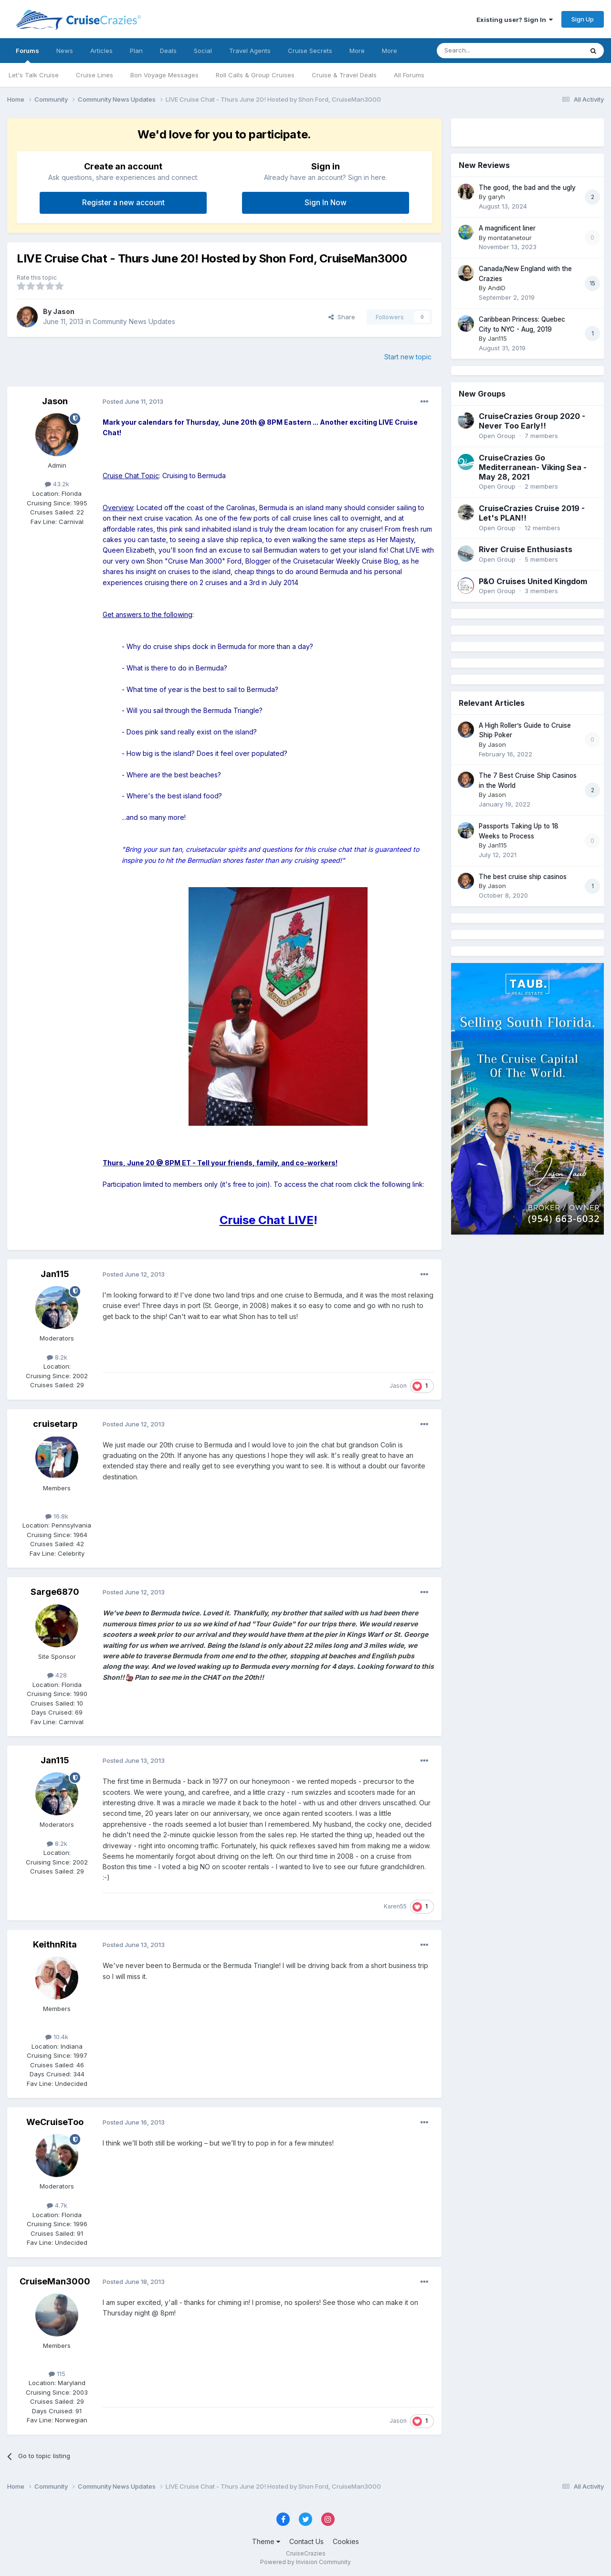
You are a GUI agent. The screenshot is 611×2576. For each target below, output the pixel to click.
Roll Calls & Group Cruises (255, 75)
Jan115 (55, 1274)
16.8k (56, 1516)
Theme (266, 2541)
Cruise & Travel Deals (344, 75)
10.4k (56, 2037)
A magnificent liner (507, 228)
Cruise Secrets (310, 50)
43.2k (57, 484)
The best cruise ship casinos (523, 876)
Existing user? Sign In (514, 19)
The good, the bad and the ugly (527, 187)
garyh (496, 196)
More (357, 50)
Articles (101, 50)
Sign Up (582, 19)
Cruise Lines (94, 75)
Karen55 (395, 1906)
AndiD (497, 288)
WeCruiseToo (55, 2122)
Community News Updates (134, 321)
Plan (136, 50)
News (64, 50)
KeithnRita (55, 1944)
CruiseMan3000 (55, 2281)
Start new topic (408, 357)
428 (57, 1675)
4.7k (57, 2205)
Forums (27, 55)
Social (203, 50)
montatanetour (510, 237)
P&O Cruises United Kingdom (533, 581)
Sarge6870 (55, 1592)
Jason (63, 311)
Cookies (346, 2541)
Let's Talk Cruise (34, 75)
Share (341, 317)
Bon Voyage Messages (164, 75)
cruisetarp (55, 1424)
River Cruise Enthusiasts (525, 549)
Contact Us (306, 2541)
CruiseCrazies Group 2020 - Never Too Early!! (532, 420)
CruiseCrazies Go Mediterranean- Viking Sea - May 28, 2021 (533, 467)
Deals (168, 50)
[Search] (485, 50)
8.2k (57, 1357)
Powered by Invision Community (305, 2562)
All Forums (409, 75)
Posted (133, 401)
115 (57, 2373)
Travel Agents (250, 50)
